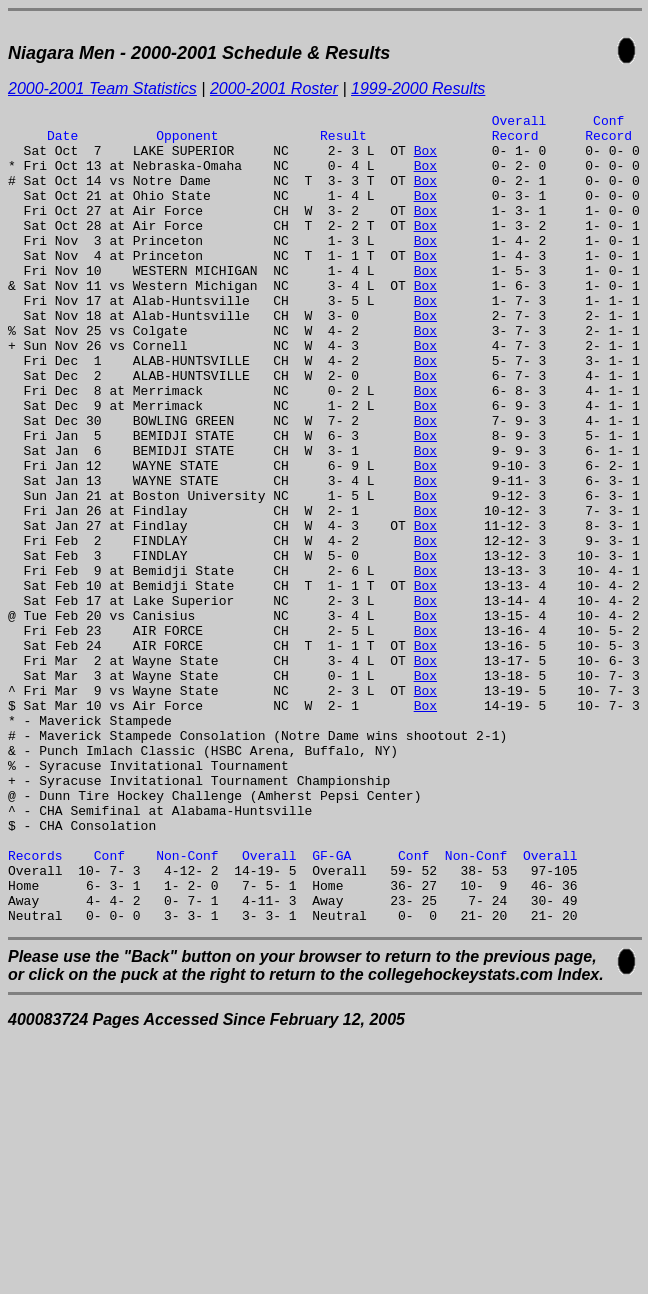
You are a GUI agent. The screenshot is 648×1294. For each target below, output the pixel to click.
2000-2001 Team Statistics (102, 88)
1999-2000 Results (418, 88)
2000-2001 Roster (274, 88)
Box (425, 159)
